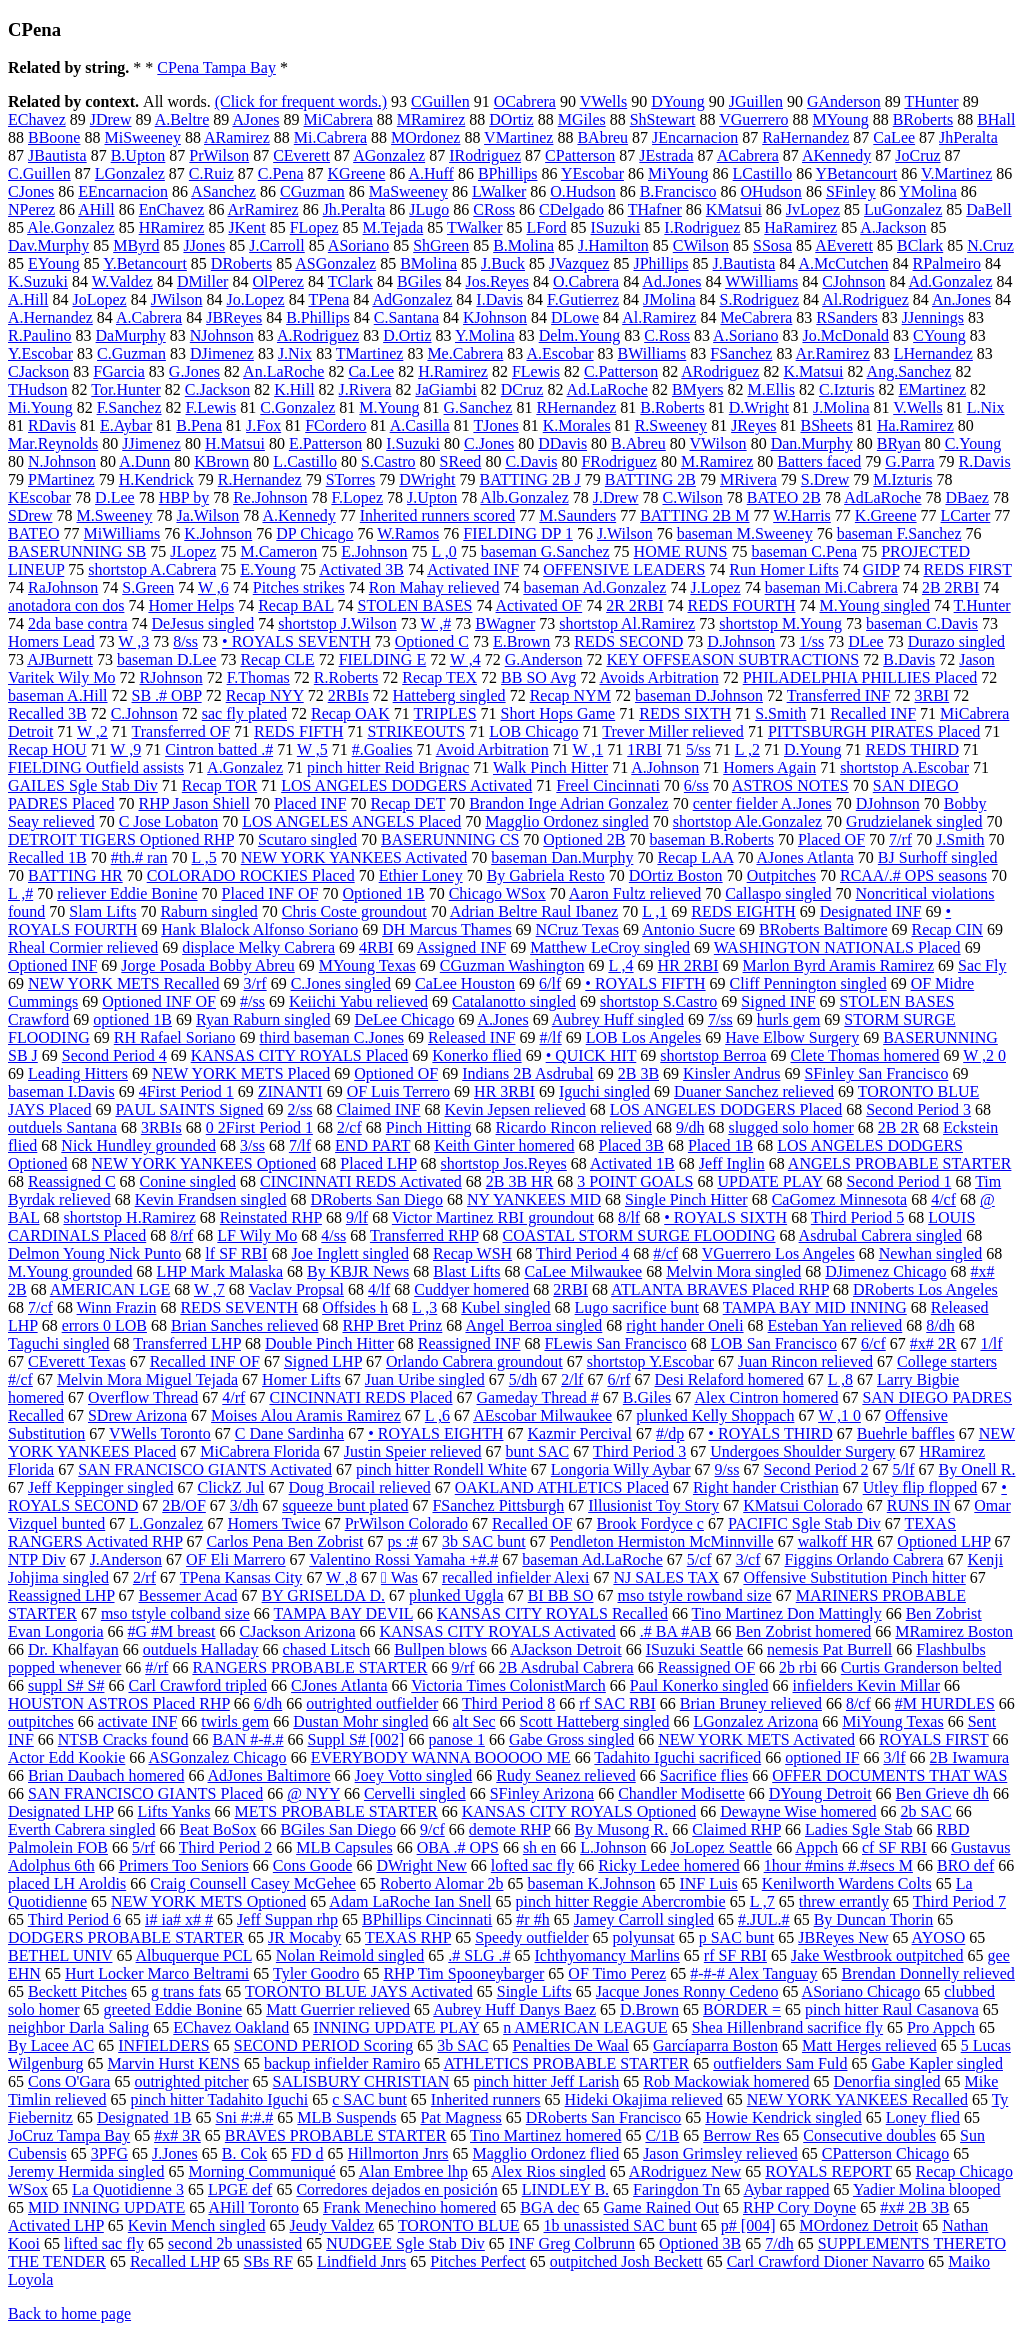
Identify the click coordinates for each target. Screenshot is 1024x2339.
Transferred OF (181, 731)
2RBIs (348, 695)
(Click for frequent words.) (301, 101)
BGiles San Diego (338, 1829)
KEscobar (39, 497)
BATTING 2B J (530, 479)
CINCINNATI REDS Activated (361, 1181)
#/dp (670, 1433)
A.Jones (503, 1019)
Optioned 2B (584, 839)
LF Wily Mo (257, 1235)
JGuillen (756, 101)
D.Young (813, 749)
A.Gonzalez (245, 767)
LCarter (966, 515)
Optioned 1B (383, 893)
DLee (866, 641)
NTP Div (37, 1559)
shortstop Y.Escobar (650, 1361)
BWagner (505, 623)
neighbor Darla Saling (78, 2027)
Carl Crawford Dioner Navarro (826, 2261)
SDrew (30, 515)
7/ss (720, 1019)
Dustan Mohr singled (360, 1721)
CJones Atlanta (339, 1685)
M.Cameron (278, 551)
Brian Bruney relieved (751, 1703)
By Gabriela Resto (546, 875)
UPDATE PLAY (769, 1181)
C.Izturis (847, 389)
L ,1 (654, 911)
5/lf (903, 1469)
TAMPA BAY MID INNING (815, 1307)
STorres (351, 479)
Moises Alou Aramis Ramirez (306, 1415)
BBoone (54, 137)
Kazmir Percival (580, 1433)
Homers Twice (273, 1523)
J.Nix (295, 353)
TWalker (475, 227)
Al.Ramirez (659, 317)
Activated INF (473, 569)
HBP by (184, 497)
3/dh (244, 1505)
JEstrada (666, 155)
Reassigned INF (469, 1343)
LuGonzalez (903, 209)
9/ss (727, 1469)
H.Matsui (235, 443)
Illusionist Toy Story (653, 1505)
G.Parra (909, 461)
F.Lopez (357, 497)
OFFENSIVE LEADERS (624, 569)
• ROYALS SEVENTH (296, 641)
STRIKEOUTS (416, 731)
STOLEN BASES (415, 605)
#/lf (550, 1037)
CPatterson (580, 155)
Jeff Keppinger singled (100, 1487)
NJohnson (222, 335)
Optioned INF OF (159, 1001)
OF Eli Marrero (236, 1559)
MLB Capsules (344, 1847)
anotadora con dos (66, 605)
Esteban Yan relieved (835, 1325)
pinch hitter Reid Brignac (388, 767)
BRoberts (923, 119)
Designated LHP (61, 1811)
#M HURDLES (945, 1703)
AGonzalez (389, 155)
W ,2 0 (984, 1055)
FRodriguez (619, 461)
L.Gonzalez (166, 1523)
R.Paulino (40, 335)
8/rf (181, 1235)
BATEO (34, 533)
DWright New (421, 1865)
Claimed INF (379, 1109)
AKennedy (836, 155)
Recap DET (407, 803)
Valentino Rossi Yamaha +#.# (403, 1559)
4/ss (333, 1235)
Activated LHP (56, 2225)
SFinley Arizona (542, 1793)
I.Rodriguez (702, 227)
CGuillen (440, 101)
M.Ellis (771, 389)
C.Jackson (217, 389)
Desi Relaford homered (729, 1379)
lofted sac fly (533, 1865)
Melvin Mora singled (733, 1271)
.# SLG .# (479, 1955)
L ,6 (437, 1415)
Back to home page (69, 2313)
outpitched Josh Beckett (626, 2261)
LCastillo (763, 173)
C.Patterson (621, 371)
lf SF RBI (236, 1253)
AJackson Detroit (566, 1649)
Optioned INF (52, 965)
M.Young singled (874, 605)
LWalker (499, 191)
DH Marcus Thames (446, 929)
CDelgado (571, 209)
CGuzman (312, 191)
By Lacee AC (51, 2045)
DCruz (522, 389)
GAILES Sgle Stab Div (83, 785)
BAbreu (602, 137)
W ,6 (213, 587)
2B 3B (638, 1073)
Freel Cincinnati (608, 785)
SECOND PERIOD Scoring (324, 2045)
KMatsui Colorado (803, 1505)
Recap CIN (948, 929)
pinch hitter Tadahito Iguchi (220, 2099)
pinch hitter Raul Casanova (892, 2009)
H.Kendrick (156, 479)
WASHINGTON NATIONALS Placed (837, 947)
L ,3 (424, 1307)
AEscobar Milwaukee (542, 1415)
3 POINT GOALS (635, 1181)
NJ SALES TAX (666, 1577)
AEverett (844, 245)
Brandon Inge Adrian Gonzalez (568, 803)
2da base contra (78, 623)
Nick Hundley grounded (138, 1145)
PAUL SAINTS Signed (189, 1109)
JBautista (57, 155)
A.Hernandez (50, 317)
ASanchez (223, 191)
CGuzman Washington (512, 965)
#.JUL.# (764, 1919)
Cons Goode (313, 1865)
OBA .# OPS (458, 1847)
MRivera (748, 479)
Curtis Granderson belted (921, 1667)
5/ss (698, 749)
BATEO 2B (784, 497)
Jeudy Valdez (332, 2225)
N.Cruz (990, 245)
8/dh (940, 1325)
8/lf (629, 1217)
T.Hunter (982, 605)
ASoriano (358, 245)
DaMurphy (131, 335)
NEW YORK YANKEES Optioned (204, 1163)
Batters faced (819, 461)
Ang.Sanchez (909, 371)
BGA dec (549, 2207)
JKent (246, 227)
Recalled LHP (175, 2261)
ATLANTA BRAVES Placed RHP (720, 1289)
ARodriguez (720, 371)
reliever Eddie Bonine (127, 893)
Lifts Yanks (174, 1811)
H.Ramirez (453, 371)
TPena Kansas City (241, 1577)
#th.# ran (139, 857)
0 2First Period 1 (259, 1127)
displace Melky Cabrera (258, 947)
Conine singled (188, 1181)
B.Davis (909, 659)
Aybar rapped (786, 2189)
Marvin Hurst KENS (174, 2063)
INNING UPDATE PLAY (396, 2027)
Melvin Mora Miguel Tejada (147, 1379)
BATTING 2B (650, 479)
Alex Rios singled (548, 2171)
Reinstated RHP (271, 1217)
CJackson (38, 371)
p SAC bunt (737, 1937)
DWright (427, 479)
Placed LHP (378, 1163)
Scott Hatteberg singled (595, 1721)
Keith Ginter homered (504, 1145)
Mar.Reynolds (53, 443)
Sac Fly (982, 965)
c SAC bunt (369, 2099)
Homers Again (769, 767)
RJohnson (171, 677)
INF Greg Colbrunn (572, 2243)
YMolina (928, 191)
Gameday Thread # (538, 1397)
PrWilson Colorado (406, 1523)
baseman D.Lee (167, 659)
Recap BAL (295, 605)
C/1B (662, 2135)
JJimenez (151, 443)
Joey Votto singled (414, 1775)
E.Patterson (325, 443)
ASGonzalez (335, 263)
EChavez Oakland (231, 2027)
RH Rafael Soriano (175, 1037)
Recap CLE (277, 659)
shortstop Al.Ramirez (627, 623)
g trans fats (186, 1991)
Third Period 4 (582, 1253)
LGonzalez (130, 173)
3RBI (931, 695)
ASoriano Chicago (861, 1991)
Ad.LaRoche (607, 389)
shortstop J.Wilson (337, 623)
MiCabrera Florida (260, 1451)
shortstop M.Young (780, 623)
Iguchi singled (604, 1091)
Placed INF (310, 803)
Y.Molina (485, 335)
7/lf (300, 1145)
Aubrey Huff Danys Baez (514, 2009)
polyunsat (643, 1937)
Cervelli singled (415, 1793)
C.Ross (667, 335)
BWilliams (652, 353)
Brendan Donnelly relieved (928, 1973)
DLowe (575, 317)
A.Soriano (745, 335)
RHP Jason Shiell (194, 803)
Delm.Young (580, 335)
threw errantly (844, 1901)
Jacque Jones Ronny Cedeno (687, 1991)
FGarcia (119, 371)
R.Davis (985, 461)
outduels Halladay (201, 1649)
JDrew (111, 119)
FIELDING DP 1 (518, 533)
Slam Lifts (102, 911)
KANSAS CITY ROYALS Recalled (552, 1613)
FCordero (335, 425)
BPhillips (508, 173)
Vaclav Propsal (296, 1289)
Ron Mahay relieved (434, 587)
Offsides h (355, 1307)
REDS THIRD (913, 749)
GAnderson (844, 101)
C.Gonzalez (297, 407)
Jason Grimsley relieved (720, 2153)
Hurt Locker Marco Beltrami (157, 1973)
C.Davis (531, 461)
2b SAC (926, 1811)
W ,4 (465, 659)
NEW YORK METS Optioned (208, 1901)
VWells (604, 101)
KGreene (357, 173)
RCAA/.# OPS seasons (913, 875)
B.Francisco (678, 191)
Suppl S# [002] (356, 1739)
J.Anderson (126, 1559)
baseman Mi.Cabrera (831, 587)
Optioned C (432, 641)
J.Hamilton (613, 245)
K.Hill (294, 389)
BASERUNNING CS (450, 839)
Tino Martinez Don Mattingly (787, 1613)
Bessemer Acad (188, 1595)
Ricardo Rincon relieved (574, 1127)
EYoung (54, 263)
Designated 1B (144, 2117)
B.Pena (199, 425)
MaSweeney (408, 191)
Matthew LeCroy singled (610, 947)
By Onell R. (977, 1469)
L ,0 (444, 551)
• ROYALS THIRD (770, 1433)
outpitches (41, 1721)
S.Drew (825, 479)
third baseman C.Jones (332, 1037)
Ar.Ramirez (833, 353)
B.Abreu (638, 443)
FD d (307, 2153)
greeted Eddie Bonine (173, 2009)
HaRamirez (800, 227)
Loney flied (923, 2117)
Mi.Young (40, 407)
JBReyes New (843, 1937)
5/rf (143, 1847)
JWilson (177, 299)
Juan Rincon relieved (805, 1361)
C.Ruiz (211, 173)
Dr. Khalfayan (73, 1649)
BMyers (698, 389)
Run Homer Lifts (783, 569)
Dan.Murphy (812, 443)
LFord (547, 227)
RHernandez (576, 407)
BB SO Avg (538, 677)
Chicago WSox (497, 893)
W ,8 (341, 1577)
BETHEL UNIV (60, 1955)
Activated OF (539, 605)
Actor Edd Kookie (66, 1757)
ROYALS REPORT (828, 2171)
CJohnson (853, 281)
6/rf (618, 1379)
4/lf (379, 1289)
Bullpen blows (440, 1649)
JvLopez (813, 209)
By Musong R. (621, 1829)
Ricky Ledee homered (668, 1865)
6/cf (873, 1343)
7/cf (40, 1307)
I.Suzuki (413, 443)
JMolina (669, 299)
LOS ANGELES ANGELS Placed (351, 821)
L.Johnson (613, 1847)
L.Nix (986, 407)
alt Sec (473, 1721)
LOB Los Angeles (644, 1037)
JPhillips (660, 263)
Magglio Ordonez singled (567, 821)
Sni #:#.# (245, 2117)
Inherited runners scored (438, 515)
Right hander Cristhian (766, 1487)
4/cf (943, 1199)
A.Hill (28, 299)
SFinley (851, 191)
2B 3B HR (520, 1181)
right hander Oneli (684, 1325)
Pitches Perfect (478, 2261)
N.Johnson (62, 461)
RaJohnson (63, 587)
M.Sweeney (114, 515)
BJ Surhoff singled (938, 857)
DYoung (678, 101)
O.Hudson (582, 191)
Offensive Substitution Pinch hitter (854, 1577)
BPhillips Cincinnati (427, 1919)
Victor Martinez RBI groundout (493, 1217)
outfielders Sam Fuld (780, 2063)
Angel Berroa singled (533, 1325)
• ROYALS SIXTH (725, 1217)
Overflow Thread (143, 1397)
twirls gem (235, 1721)
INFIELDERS (164, 2045)
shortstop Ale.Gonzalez (747, 821)
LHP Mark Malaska (220, 1271)
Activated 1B (632, 1163)
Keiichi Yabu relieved (358, 1001)
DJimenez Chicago (885, 1271)
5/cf (699, 1559)
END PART (372, 1145)
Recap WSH (472, 1253)
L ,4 (620, 965)
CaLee (894, 137)
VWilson (717, 443)
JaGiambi (445, 389)
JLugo (429, 209)
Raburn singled (208, 911)
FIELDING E (383, 659)
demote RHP (510, 1829)
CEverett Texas (77, 1361)
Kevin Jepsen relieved (515, 1109)
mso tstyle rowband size (694, 1595)
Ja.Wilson (207, 515)
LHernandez (933, 353)
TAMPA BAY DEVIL (342, 1613)
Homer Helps (191, 605)
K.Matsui (813, 371)
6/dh (268, 1703)
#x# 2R (933, 1343)
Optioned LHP (943, 1541)
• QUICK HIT (591, 1055)
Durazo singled (956, 641)
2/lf (572, 1379)
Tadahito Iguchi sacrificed (677, 1757)
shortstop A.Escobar (904, 767)
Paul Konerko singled (699, 1685)
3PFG (109, 2153)
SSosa (772, 245)
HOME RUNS (681, 551)
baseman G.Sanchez (545, 551)
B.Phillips (318, 317)
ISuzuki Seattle (694, 1649)
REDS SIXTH (685, 713)
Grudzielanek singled (914, 821)
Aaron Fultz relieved (635, 893)
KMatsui (734, 209)
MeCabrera (756, 317)
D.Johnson (741, 641)
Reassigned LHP (61, 1595)
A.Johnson (665, 767)
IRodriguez (485, 155)
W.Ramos (408, 533)
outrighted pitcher (191, 2081)
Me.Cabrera (465, 353)
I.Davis (499, 299)
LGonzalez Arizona (755, 1721)
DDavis (562, 443)
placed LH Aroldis (67, 1883)
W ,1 (587, 749)
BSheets (826, 425)
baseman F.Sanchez (899, 533)
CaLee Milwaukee (583, 1271)
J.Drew (616, 497)
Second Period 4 (114, 1055)
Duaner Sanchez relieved (754, 1091)
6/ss (696, 785)
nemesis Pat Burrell (829, 1649)
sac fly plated (244, 713)
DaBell (988, 209)
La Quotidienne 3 (128, 2189)
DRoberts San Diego (377, 1199)
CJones (31, 191)
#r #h (532, 1919)
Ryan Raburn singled (263, 1019)
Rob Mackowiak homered (726, 2081)
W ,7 (209, 1289)
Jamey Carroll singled (644, 1919)
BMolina (428, 263)
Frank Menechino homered (409, 2207)
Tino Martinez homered (545, 2135)
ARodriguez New (685, 2171)
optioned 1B (132, 1019)
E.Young (268, 569)
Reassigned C (72, 1181)
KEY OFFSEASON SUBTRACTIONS (732, 659)
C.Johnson (144, 713)
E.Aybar (126, 425)
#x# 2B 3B (914, 2207)
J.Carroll (277, 245)
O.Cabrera (586, 281)
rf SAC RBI (617, 1703)
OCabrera (525, 101)
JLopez (193, 551)
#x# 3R (177, 2135)
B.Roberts (672, 407)
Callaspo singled (778, 893)
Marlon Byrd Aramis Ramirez (839, 965)
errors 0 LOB (104, 1325)
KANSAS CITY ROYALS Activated (498, 1631)
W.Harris (802, 515)
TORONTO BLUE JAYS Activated (359, 1991)
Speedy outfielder (531, 1937)
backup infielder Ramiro (342, 2063)
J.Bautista (744, 263)
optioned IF (822, 1757)
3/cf (748, 1559)
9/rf (463, 1667)
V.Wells (918, 407)
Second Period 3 (918, 1109)
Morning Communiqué (261, 2171)
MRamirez (431, 119)
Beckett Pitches (77, 1991)
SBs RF (268, 2261)
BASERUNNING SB (77, 551)
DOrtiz (511, 119)
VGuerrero (753, 119)
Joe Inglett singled (350, 1253)
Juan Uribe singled (425, 1379)
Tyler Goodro (316, 1973)
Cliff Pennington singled (808, 983)
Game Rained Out (661, 2207)
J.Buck (503, 263)
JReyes (753, 425)
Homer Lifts (301, 1379)
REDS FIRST (967, 569)
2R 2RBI (634, 605)
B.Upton (138, 155)
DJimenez (222, 353)
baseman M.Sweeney (745, 533)
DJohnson (888, 803)
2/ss (300, 1109)
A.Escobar (559, 353)
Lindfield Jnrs (361, 2261)
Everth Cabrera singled (82, 1829)
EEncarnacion (123, 191)
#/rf (156, 1667)
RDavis (52, 425)
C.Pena (281, 173)
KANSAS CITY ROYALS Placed (300, 1055)
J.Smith (960, 839)
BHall (996, 119)
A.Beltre (182, 119)
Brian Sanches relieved (245, 1325)
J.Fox (263, 425)
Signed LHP (323, 1361)
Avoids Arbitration (658, 677)
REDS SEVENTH (239, 1307)
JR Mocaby (304, 1937)
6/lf (550, 983)
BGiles (419, 281)
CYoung (939, 335)
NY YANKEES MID (534, 1199)
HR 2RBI (688, 965)
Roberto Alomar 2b (442, 1883)
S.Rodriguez (760, 299)
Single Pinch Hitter (686, 1199)
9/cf (432, 1829)
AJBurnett (60, 659)
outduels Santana (62, 1127)
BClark (920, 245)
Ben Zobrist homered (803, 1631)
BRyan (899, 443)
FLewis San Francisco (615, 1343)
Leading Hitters (78, 1073)
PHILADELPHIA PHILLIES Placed (860, 677)
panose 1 (456, 1739)
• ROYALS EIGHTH (435, 1433)
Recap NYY (265, 695)
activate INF (138, 1721)
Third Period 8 (508, 1703)
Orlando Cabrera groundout (474, 1361)
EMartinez (933, 389)
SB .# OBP (167, 695)
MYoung (841, 119)
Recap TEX (439, 677)
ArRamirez (263, 209)
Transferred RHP (424, 1235)
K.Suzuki (38, 281)
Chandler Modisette (681, 1793)
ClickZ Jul (230, 1487)
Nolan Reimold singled (350, 1955)
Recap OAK (350, 713)
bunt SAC (538, 1451)
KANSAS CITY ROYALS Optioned (579, 1811)
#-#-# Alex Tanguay (753, 1973)
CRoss (494, 209)
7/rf (900, 839)
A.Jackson (893, 227)
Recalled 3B (47, 713)
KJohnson (495, 317)
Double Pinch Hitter (329, 1343)
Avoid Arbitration (492, 749)
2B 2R (898, 1127)
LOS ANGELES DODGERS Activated (406, 785)
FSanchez (741, 353)
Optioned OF (396, 1073)
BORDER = (742, 2009)
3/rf (255, 983)
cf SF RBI (894, 1847)
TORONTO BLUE (459, 2225)
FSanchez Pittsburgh (498, 1505)
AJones (255, 119)
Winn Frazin (117, 1307)
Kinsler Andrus (731, 1073)
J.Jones (175, 2153)
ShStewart (663, 119)
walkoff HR (836, 1541)
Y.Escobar (40, 353)
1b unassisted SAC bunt (620, 2225)
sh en (539, 1847)
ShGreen (441, 245)
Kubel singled (505, 1307)
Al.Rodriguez (865, 299)
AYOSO (939, 1937)
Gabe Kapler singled (937, 2063)
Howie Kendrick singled (783, 2117)
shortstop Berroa (713, 1055)
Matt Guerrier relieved (338, 2009)
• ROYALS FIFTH (645, 983)
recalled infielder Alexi (515, 1577)
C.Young (973, 443)
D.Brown (649, 2009)
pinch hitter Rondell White (441, 1469)
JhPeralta (968, 137)
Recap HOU (47, 749)
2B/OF (184, 1505)
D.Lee (115, 497)
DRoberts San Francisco (604, 2117)
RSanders (846, 317)
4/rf (233, 1397)
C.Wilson (693, 497)
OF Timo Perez (617, 1973)
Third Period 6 (74, 1919)
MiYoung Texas (892, 1721)
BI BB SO (561, 1595)
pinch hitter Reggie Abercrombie (621, 1901)
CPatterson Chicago (886, 2153)
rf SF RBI (735, 1955)
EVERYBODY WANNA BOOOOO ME (441, 1757)
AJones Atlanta (805, 857)
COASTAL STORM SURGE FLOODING (639, 1235)
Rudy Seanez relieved (566, 1775)
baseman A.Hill (58, 695)
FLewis (536, 371)
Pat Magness (460, 2117)
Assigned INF (461, 947)
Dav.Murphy (48, 245)
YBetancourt (857, 173)
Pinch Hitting (429, 1127)
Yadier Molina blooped (927, 2189)
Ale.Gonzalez (71, 227)
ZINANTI (290, 1091)
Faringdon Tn (676, 2189)
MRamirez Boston (954, 1631)
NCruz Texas (577, 929)
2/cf (349, 1127)
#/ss (252, 1001)
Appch (816, 1847)
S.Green (148, 587)
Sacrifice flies (704, 1775)
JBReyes (234, 317)
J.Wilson (625, 533)
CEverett (301, 155)
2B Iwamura (970, 1757)
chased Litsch (327, 1649)
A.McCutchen (843, 263)
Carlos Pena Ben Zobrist (285, 1541)
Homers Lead (51, 641)
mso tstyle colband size (175, 1613)
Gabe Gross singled (571, 1739)
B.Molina (523, 245)
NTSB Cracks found (123, 1739)
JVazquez (579, 263)
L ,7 (762, 1901)
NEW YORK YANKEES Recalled (857, 2099)
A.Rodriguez (318, 335)
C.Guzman (131, 353)
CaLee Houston (465, 983)
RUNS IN (919, 1505)
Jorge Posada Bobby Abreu (207, 965)
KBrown (221, 461)
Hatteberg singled (449, 695)
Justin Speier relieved (413, 1451)
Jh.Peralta (354, 209)
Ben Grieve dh (942, 1793)
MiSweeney (142, 137)
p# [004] (748, 2225)
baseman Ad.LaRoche (592, 1559)
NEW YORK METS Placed (241, 1073)
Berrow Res (741, 2135)
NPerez (31, 209)
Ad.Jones (671, 281)
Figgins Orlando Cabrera (864, 1559)
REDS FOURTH (742, 605)
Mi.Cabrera (330, 137)
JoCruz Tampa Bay (69, 2135)
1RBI (644, 749)
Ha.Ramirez (915, 425)
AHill (96, 209)
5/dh (523, 1379)
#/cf (665, 1253)
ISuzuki (616, 227)
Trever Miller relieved (673, 731)
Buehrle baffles (906, 1433)
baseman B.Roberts (712, 839)
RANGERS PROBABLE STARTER (309, 1667)
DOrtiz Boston (676, 875)
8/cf (858, 1703)
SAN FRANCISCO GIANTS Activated (205, 1469)
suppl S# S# (66, 1685)
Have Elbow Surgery (792, 1037)
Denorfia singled (886, 2081)
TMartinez (370, 353)
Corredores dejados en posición (396, 2189)
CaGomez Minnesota (840, 1199)
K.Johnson (218, 533)
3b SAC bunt (484, 1541)
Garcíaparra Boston (715, 2045)
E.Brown (521, 641)
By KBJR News (358, 1271)
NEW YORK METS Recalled (124, 983)
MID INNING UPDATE (106, 2207)
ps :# (402, 1541)
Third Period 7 (959, 1901)
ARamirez (237, 137)
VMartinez (518, 137)
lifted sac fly (104, 2243)
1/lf (991, 1343)
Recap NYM (570, 695)
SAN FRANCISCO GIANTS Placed (145, 1793)
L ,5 (204, 857)
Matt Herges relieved (869, 2045)
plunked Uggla (456, 1595)
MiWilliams (122, 533)
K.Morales (577, 425)
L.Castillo (305, 461)
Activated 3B (361, 569)
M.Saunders (577, 515)
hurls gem (789, 1019)
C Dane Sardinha (289, 1433)
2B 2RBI (950, 587)
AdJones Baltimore (269, 1775)
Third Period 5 (857, 1217)
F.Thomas (258, 677)
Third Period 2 (225, 1847)
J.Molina (841, 407)
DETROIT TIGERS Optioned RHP (121, 839)
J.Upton (432, 497)
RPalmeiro (947, 263)
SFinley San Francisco (876, 1073)
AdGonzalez (412, 299)
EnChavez (172, 209)
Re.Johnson (270, 497)
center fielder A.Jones (762, 803)
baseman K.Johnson (591, 1883)
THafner (655, 209)
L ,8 (840, 1379)
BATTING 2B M (694, 515)
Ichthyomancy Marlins (607, 1955)
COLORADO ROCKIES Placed (251, 875)
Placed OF (831, 839)
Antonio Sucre (688, 929)
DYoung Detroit (820, 1793)
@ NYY (313, 1793)
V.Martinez (956, 173)
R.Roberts (346, 677)
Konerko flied (476, 1055)
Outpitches (781, 875)
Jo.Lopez (255, 299)
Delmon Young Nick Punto (94, 1253)
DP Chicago (314, 533)
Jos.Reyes (497, 281)
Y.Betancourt (145, 263)
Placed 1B (720, 1145)
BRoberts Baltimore (823, 929)
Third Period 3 (639, 1451)
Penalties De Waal (570, 2045)
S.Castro (388, 461)
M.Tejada (393, 227)
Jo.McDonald (845, 335)
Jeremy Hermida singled (86, 2171)
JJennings (933, 317)
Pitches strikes (299, 587)
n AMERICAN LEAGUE (585, 2027)
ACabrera (748, 155)
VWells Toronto (160, 1433)
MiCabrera (338, 119)
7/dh (779, 2243)
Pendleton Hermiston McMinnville (662, 1541)
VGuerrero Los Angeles (778, 1253)
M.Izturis (902, 479)
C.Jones (489, 443)
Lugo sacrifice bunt (637, 1307)
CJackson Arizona (298, 1631)
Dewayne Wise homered (798, 1811)
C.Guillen (39, 173)
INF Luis (708, 1883)
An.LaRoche (283, 371)
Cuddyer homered (471, 1289)
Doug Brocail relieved (360, 1487)
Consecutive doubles (869, 2135)
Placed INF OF (270, 893)
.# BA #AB (676, 1631)
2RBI (570, 1289)
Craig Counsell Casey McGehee (253, 1883)
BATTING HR (75, 875)
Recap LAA (695, 857)
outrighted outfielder (372, 1703)
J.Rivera (365, 389)
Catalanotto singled (514, 1001)
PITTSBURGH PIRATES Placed (874, 731)
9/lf (357, 1217)
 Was (399, 1577)
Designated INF (871, 911)
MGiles (582, 119)
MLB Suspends (346, 2117)
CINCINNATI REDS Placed (360, 1397)
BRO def (965, 1865)
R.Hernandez (260, 479)
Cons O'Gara (69, 2081)
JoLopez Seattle (721, 1847)
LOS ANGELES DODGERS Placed (726, 1109)
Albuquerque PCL (194, 1955)
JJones (204, 245)
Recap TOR (219, 785)
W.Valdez (122, 281)
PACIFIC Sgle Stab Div (804, 1523)
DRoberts (241, 263)
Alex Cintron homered (766, 1397)
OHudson (771, 191)
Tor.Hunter (126, 389)
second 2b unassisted (235, 2243)
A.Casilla (420, 425)
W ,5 (312, 749)
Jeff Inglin (732, 1163)
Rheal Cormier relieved (83, 947)
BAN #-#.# (247, 1739)
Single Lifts (534, 1991)
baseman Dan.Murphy (562, 857)
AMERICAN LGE (110, 1289)
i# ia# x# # (179, 1919)
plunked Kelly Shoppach (715, 1415)
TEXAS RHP (408, 1937)
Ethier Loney (421, 875)
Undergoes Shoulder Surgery (802, 1451)
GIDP (881, 569)
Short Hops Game (558, 713)
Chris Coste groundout (354, 911)
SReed (461, 461)
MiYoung (678, 173)
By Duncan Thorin (874, 1919)
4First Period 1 (186, 1091)
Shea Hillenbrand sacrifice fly (787, 2027)
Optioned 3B (700, 2243)
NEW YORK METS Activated (756, 1739)
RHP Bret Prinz (392, 1325)
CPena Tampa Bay (216, 67)
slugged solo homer (790, 1127)
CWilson (701, 245)
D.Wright (759, 407)
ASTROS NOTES (790, 785)
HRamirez (172, 227)
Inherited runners (486, 2099)
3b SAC (462, 2045)
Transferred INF (839, 695)
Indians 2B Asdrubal (528, 1073)
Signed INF (778, 1001)
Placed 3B (631, 1145)
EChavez (37, 119)
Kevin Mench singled (197, 2225)
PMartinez (61, 479)
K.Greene (886, 515)
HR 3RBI (504, 1091)
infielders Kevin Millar (867, 1685)
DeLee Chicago (404, 1019)
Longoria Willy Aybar (621, 1469)
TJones (495, 425)
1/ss (811, 641)
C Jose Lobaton (169, 821)
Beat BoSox (218, 1829)
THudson (38, 389)
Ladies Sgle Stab (859, 1829)
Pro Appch (941, 2027)
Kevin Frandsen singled (211, 1199)
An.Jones (961, 299)
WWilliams (761, 281)
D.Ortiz (407, 335)
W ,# (435, 623)
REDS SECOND (628, 641)
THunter (931, 101)
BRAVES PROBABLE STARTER (336, 2135)
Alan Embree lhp (413, 2171)
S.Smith (780, 713)
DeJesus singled (203, 623)
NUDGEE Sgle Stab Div (405, 2243)
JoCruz (917, 155)
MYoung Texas (367, 965)
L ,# (20, 893)
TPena (328, 299)
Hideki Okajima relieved (644, 2099)
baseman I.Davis (61, 1091)
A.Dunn (144, 461)
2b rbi (798, 1667)
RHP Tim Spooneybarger (463, 1973)
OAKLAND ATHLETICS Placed (562, 1487)
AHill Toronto (253, 2207)
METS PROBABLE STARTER (336, 1811)
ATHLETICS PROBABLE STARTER (566, 2063)
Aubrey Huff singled (618, 1019)
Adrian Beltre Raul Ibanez (534, 911)
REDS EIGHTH (743, 911)
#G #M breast (172, 1631)
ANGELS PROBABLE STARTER (900, 1163)
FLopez (314, 227)
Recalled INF (873, 713)
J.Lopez (715, 587)
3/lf (894, 1757)
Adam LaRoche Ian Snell (410, 1901)
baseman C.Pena (804, 551)
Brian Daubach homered (106, 1775)
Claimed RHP (736, 1829)
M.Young (389, 407)
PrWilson (219, 155)
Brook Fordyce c (650, 1523)
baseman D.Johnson (699, 695)
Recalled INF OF (205, 1361)
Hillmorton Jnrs (398, 2153)
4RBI (376, 947)
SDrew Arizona (137, 1415)
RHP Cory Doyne (799, 2207)
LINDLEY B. (565, 2189)
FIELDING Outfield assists (96, 767)
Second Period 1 (899, 1181)
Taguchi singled (59, 1343)
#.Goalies (382, 749)
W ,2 (92, 731)
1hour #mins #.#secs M (838, 1865)
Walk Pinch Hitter (550, 767)
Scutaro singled (307, 839)
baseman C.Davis (922, 623)
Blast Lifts (466, 1271)
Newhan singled (931, 1253)
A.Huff (430, 173)
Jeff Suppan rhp (287, 1919)
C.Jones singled (341, 983)
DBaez (967, 497)
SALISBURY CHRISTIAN (361, 2081)
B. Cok (244, 2153)
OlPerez (278, 281)
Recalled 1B (47, 857)
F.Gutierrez (583, 299)
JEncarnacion (695, 137)
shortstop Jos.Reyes (504, 1163)
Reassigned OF (706, 1667)
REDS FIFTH (298, 731)
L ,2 (747, 749)
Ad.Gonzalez (951, 281)
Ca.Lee (371, 371)
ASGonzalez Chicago (217, 1757)
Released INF (472, 1037)
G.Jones (194, 371)
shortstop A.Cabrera (152, 569)
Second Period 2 (816, 1469)
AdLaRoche (882, 497)
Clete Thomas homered (864, 1055)
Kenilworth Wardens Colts (847, 1883)
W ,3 (133, 641)
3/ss (252, 1145)
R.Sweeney (671, 425)
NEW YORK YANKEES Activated (354, 857)
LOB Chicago (533, 731)
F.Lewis (211, 407)
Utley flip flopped (920, 1487)
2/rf (144, 1577)
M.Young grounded (70, 1271)
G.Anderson (544, 659)
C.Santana (406, 317)
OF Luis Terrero (398, 1091)
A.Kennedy (298, 515)
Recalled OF (532, 1523)
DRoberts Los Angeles (925, 1289)
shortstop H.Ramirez (129, 1217)
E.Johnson (374, 551)
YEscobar (592, 173)
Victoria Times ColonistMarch (508, 1685)
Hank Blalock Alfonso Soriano (259, 929)
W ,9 (125, 749)
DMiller (203, 281)
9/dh (690, 1127)
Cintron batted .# (219, 749)
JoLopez (99, 299)
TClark (350, 281)
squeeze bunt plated (345, 1505)
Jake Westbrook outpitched (877, 1955)
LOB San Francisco (774, 1343)
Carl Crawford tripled (197, 1685)
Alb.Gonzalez (524, 497)
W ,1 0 (839, 1415)
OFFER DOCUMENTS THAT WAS (889, 1775)
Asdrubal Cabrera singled (881, 1235)
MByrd (136, 245)
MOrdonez (425, 137)
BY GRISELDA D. (323, 1595)
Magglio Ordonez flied (546, 2153)
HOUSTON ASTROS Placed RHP (119, 1703)
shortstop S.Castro (658, 1001)
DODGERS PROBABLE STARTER (126, 1937)
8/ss (185, 641)
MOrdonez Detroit (859, 2225)
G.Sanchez (478, 407)
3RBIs (161, 1127)
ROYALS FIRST (934, 1739)
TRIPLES (444, 713)
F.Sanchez (129, 407)
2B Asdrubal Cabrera (566, 1667)
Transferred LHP (187, 1343)
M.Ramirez (717, 461)
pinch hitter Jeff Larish (546, 2081)
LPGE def (240, 2189)
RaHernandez (805, 137)
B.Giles (647, 1397)
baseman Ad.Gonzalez (594, 587)
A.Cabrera (149, 317)
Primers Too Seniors (184, 1865)
